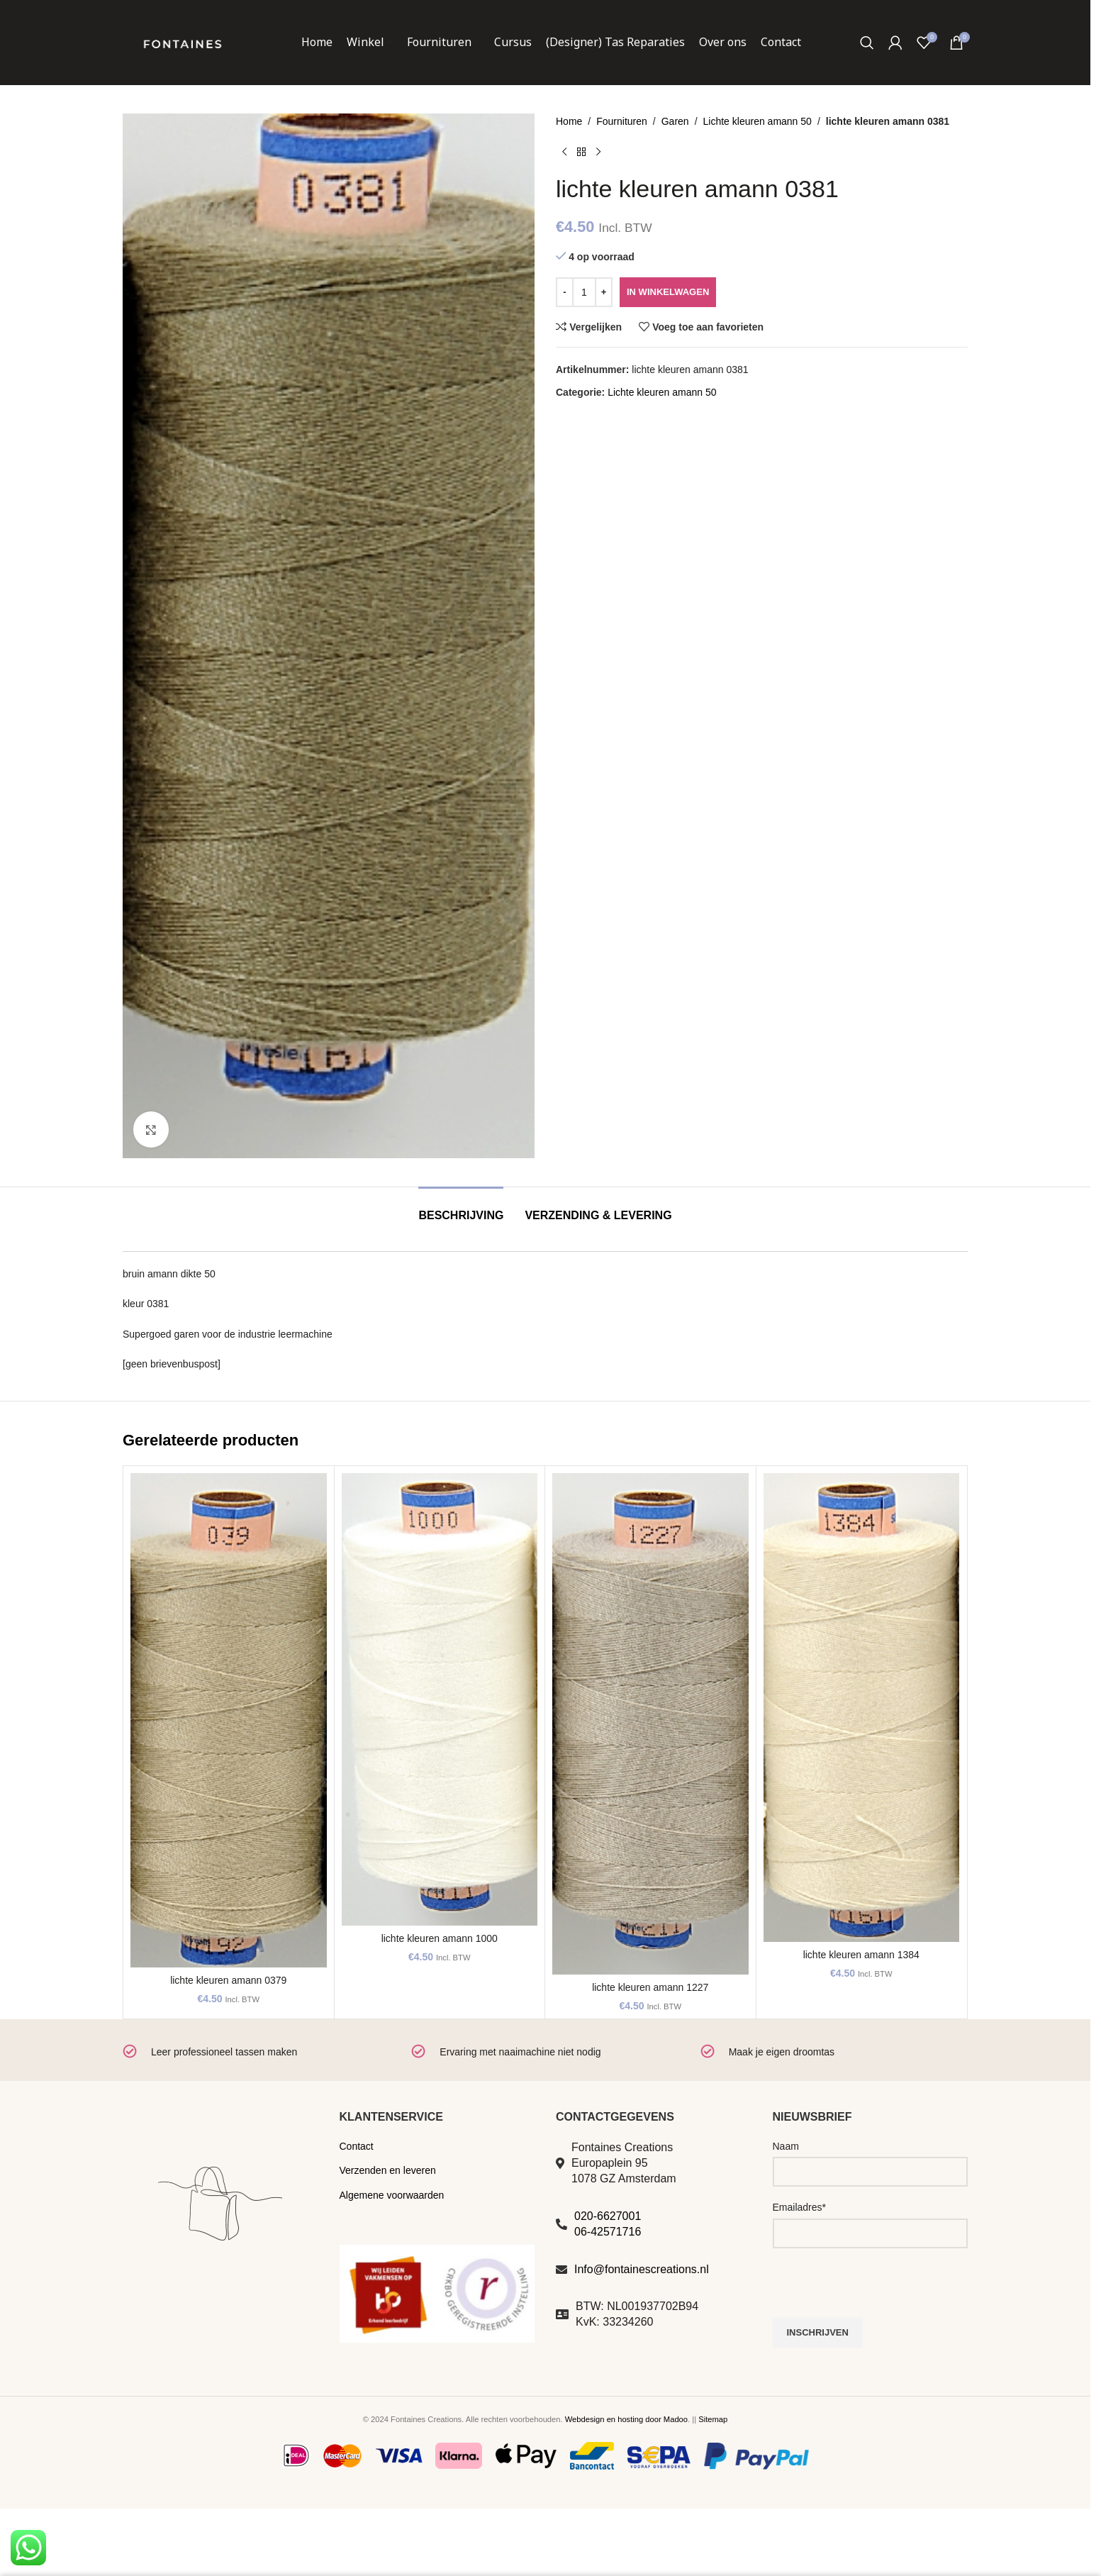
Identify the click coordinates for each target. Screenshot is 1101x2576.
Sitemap (712, 2419)
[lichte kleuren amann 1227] (650, 1723)
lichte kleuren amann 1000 (439, 1938)
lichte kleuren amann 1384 (861, 1954)
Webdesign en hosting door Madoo (626, 2419)
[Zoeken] (867, 42)
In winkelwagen (668, 292)
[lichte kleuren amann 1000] (440, 1699)
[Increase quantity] (604, 292)
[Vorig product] (564, 151)
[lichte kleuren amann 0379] (228, 1720)
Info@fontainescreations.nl (641, 2269)
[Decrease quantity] (565, 292)
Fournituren (621, 121)
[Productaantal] (584, 292)
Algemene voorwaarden (392, 2195)
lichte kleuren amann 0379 (228, 1980)
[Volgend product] (598, 151)
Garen (675, 121)
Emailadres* (799, 2207)
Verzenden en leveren (388, 2170)
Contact (357, 2146)
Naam (786, 2146)
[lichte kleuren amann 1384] (862, 1707)
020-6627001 (607, 2216)
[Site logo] (182, 42)
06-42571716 (607, 2232)
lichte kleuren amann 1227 (650, 1987)
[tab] (460, 1208)
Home (569, 121)
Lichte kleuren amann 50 (757, 121)
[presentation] (880, 2290)
